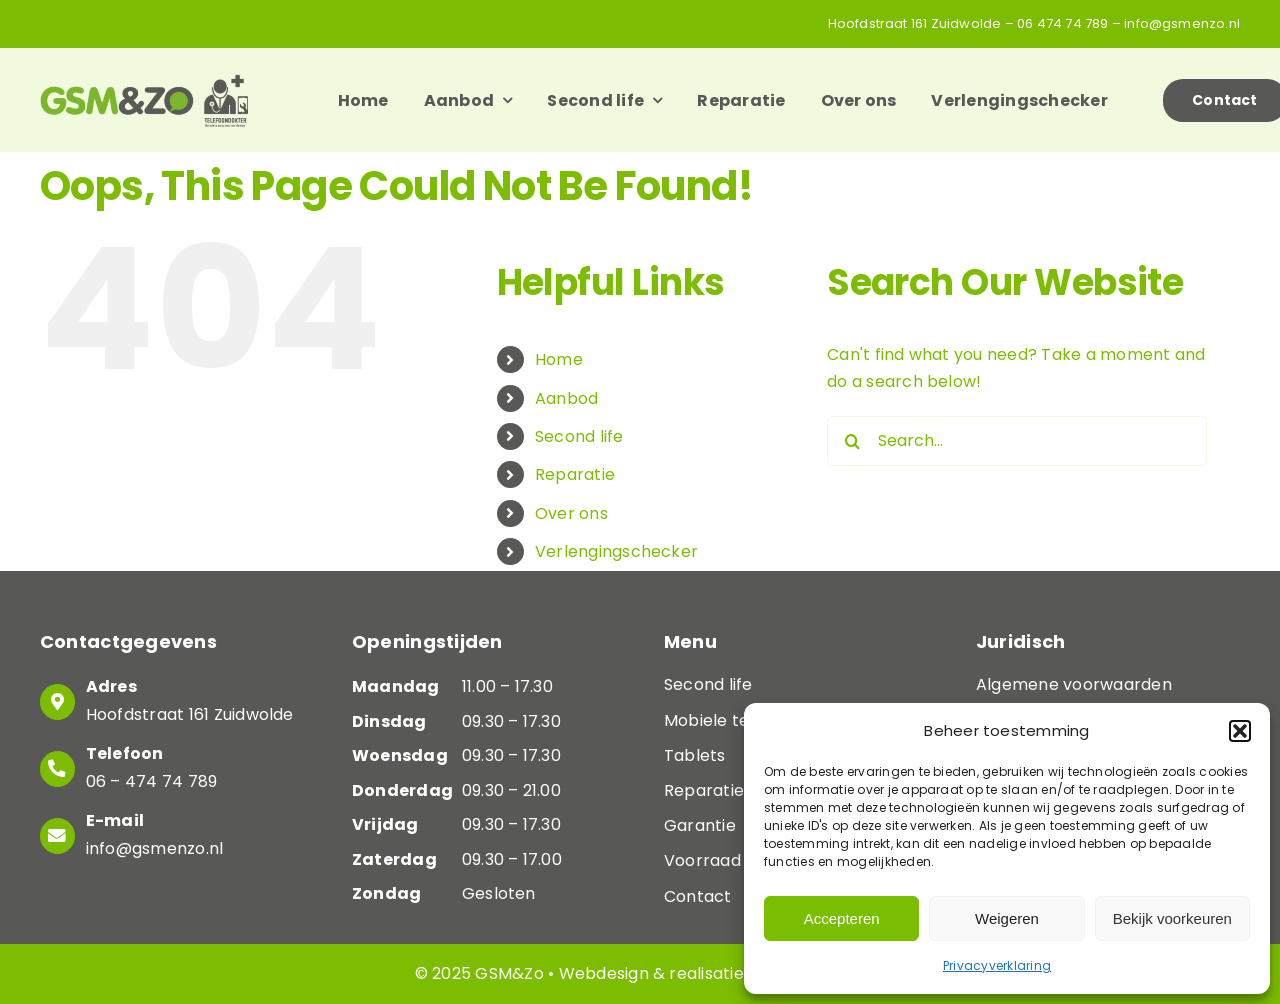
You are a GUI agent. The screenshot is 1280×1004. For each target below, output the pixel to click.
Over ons (571, 513)
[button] (1240, 731)
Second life (579, 436)
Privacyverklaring (997, 965)
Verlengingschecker (616, 551)
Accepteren (842, 918)
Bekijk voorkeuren (1172, 918)
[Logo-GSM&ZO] (144, 81)
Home (559, 359)
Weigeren (1007, 918)
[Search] (852, 441)
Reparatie (575, 474)
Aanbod (566, 398)
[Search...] (1017, 441)
